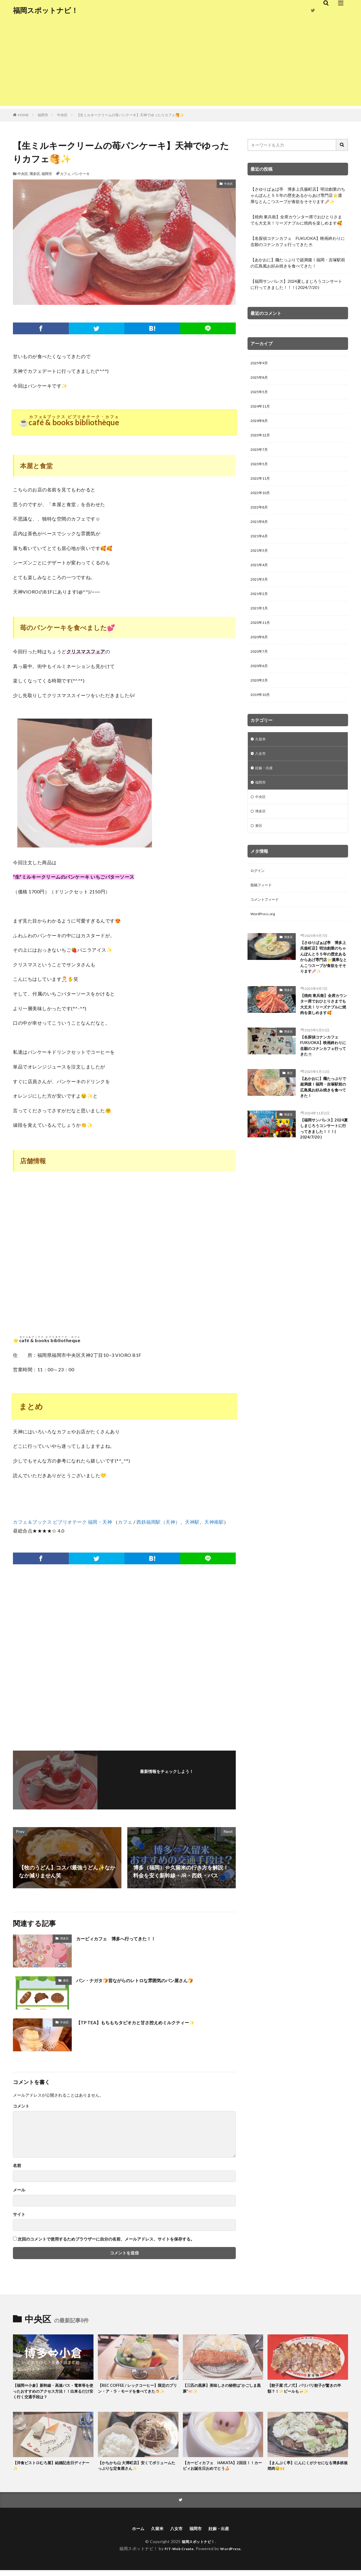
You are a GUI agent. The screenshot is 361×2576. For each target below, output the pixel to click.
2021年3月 (260, 593)
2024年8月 (260, 424)
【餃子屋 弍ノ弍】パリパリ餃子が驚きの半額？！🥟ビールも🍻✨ (308, 2389)
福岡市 (43, 115)
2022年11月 (261, 485)
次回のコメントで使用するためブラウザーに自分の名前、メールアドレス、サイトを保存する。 (106, 2239)
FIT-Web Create (177, 2554)
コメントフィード (266, 929)
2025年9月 (260, 363)
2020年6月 (260, 684)
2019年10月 (261, 715)
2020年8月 (260, 654)
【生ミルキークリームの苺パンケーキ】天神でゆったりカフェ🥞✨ (130, 115)
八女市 (261, 776)
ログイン (258, 898)
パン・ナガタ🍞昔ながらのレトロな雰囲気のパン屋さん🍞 (146, 1980)
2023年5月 (260, 470)
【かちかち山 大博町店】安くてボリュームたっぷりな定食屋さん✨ (138, 2469)
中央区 (62, 115)
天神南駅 (214, 1522)
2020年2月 (260, 700)
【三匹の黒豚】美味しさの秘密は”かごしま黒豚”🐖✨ (221, 2389)
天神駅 (192, 1522)
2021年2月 (260, 608)
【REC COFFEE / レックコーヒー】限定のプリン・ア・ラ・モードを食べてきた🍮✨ (137, 2392)
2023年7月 (260, 455)
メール (19, 2190)
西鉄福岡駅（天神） (158, 1522)
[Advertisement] (180, 65)
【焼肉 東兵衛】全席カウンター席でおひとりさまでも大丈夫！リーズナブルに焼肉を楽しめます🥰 (296, 219)
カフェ (65, 174)
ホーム (134, 2534)
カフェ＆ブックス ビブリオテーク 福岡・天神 (62, 1522)
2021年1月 (260, 623)
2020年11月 (261, 638)
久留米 (261, 760)
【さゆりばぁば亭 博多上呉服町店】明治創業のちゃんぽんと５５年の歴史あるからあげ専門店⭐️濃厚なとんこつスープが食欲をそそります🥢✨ (297, 195)
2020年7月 (260, 669)
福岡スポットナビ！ (45, 10)
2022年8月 (260, 516)
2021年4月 (260, 577)
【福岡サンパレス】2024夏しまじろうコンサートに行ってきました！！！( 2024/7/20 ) (296, 284)
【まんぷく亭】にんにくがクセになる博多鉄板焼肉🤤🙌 (307, 2469)
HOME (23, 115)
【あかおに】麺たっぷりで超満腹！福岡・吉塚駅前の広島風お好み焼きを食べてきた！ (297, 262)
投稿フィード (262, 913)
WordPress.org (264, 944)
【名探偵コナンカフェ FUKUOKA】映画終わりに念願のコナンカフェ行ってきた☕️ (297, 241)
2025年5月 (260, 394)
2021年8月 (260, 531)
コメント (21, 2106)
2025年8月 (260, 378)
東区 (66, 1980)
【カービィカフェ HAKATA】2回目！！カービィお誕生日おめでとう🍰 (221, 2469)
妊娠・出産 (265, 791)
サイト (19, 2214)
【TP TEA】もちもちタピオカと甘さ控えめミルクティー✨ (146, 2022)
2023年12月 (261, 440)
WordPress (233, 2554)
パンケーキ (81, 174)
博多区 (34, 174)
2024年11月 (261, 409)
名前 (17, 2165)
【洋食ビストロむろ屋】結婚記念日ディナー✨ (52, 2469)
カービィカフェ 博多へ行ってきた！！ (123, 1938)
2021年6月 (260, 547)
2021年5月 (260, 562)
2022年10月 (261, 501)
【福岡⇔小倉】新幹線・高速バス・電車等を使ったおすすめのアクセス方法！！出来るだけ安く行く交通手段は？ (52, 2392)
